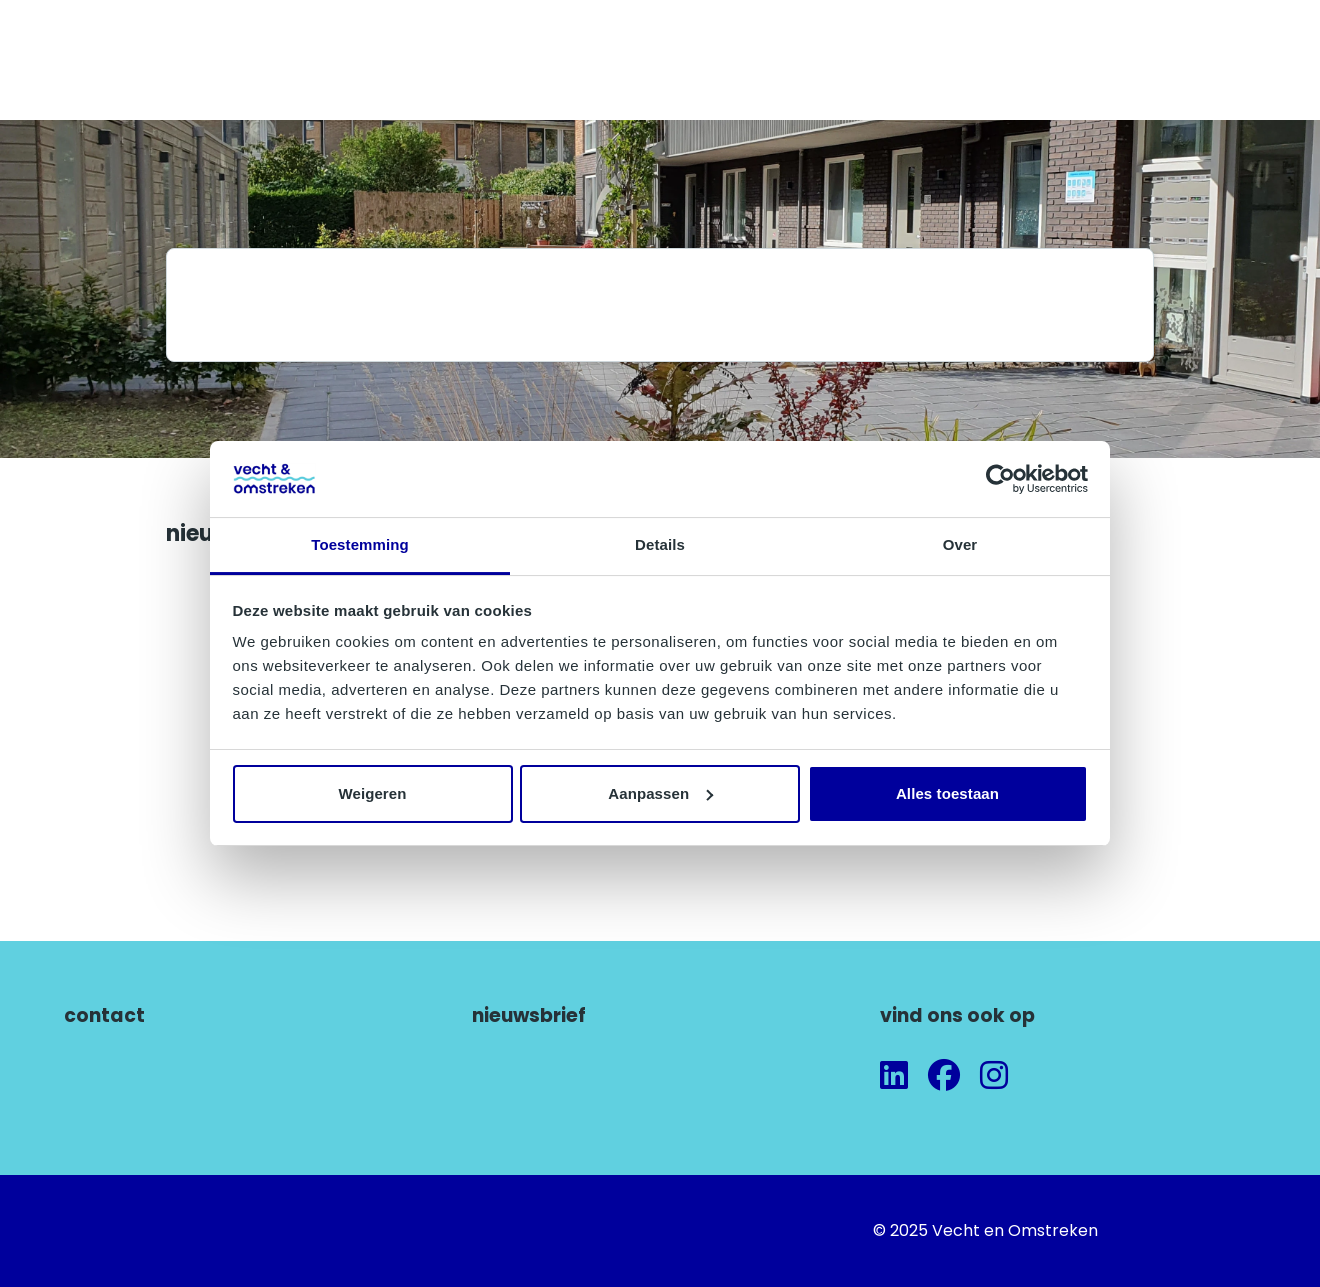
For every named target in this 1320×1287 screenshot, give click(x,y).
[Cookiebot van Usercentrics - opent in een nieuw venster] (1000, 479)
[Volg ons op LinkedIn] (894, 1076)
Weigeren (372, 793)
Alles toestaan (947, 793)
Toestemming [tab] (360, 544)
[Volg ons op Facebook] (944, 1076)
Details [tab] (660, 544)
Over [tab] (960, 544)
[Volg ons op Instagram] (994, 1076)
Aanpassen (660, 793)
